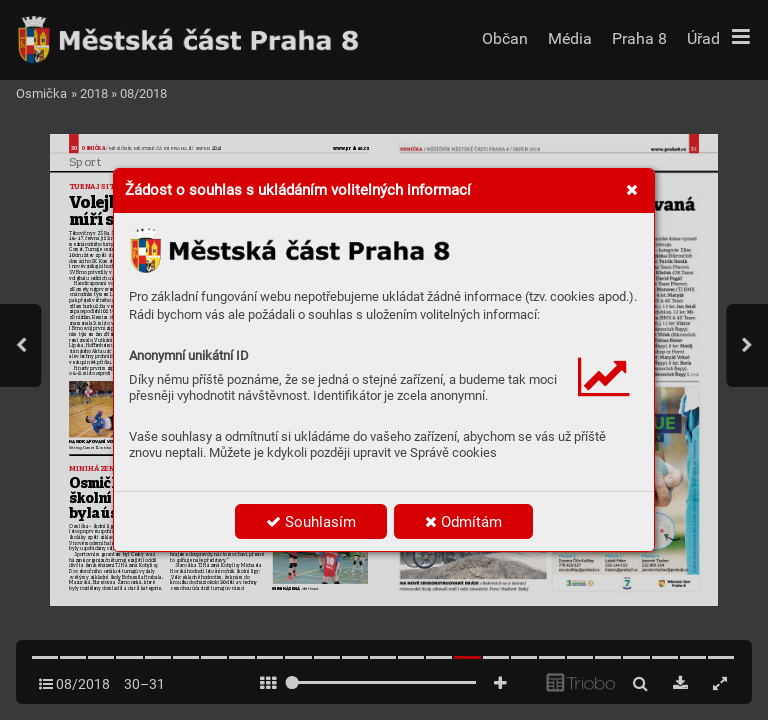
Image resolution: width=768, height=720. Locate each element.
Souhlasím (311, 522)
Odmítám (463, 522)
